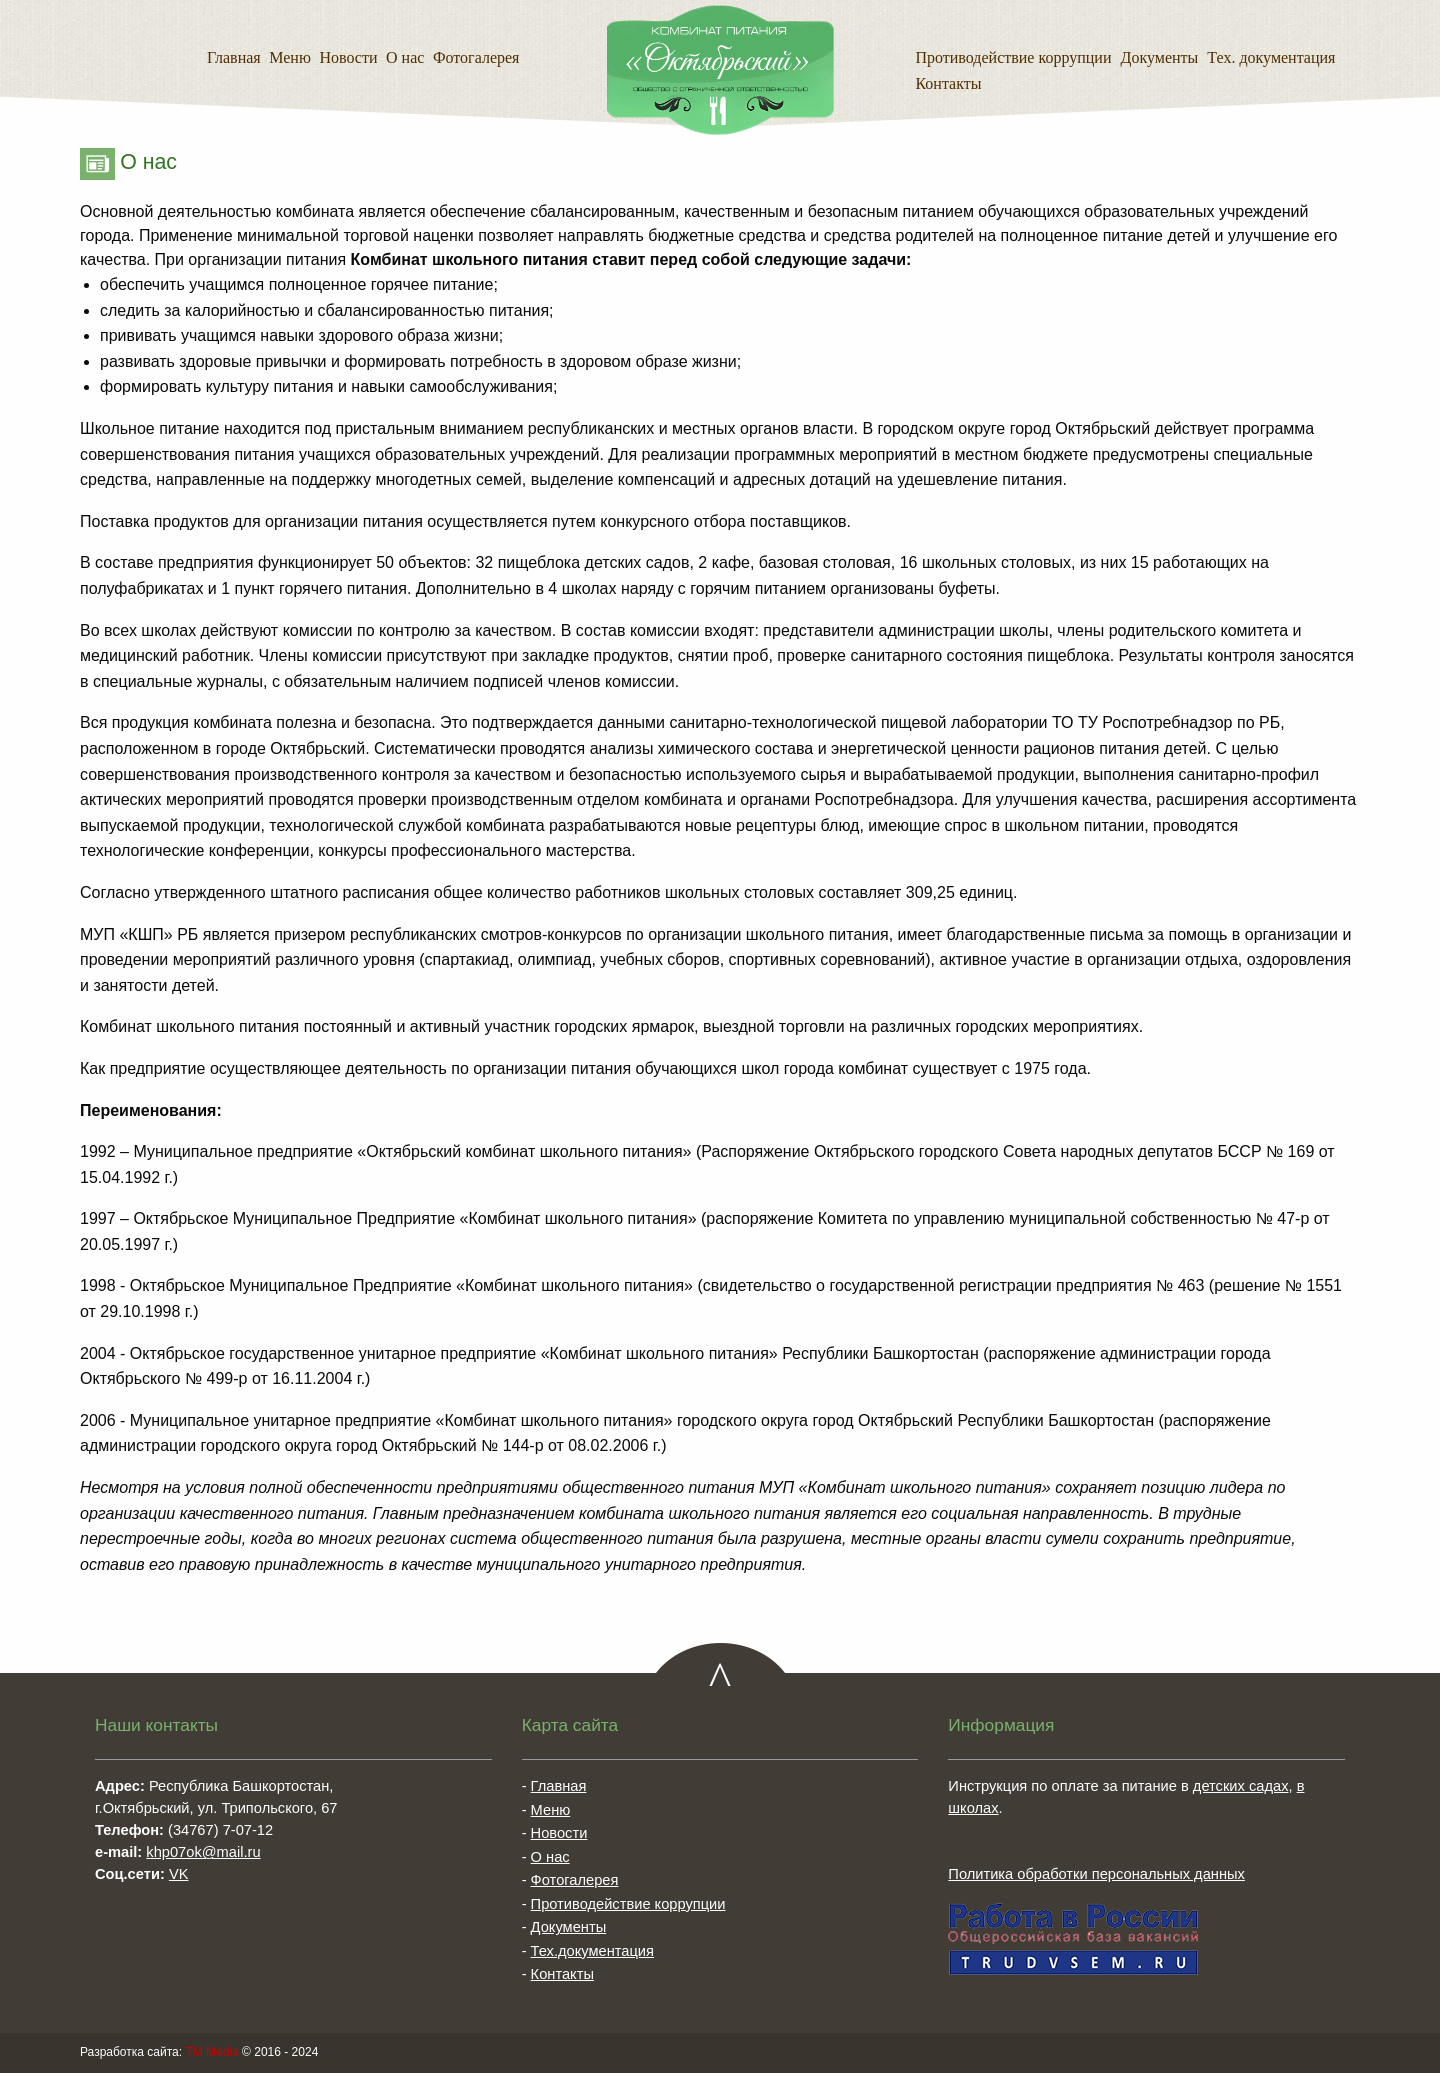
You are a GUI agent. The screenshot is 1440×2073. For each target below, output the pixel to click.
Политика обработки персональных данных (1096, 1874)
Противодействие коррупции (1013, 57)
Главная (234, 57)
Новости (348, 57)
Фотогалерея (476, 57)
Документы (1160, 57)
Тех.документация (592, 1951)
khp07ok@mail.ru (203, 1852)
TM (211, 2052)
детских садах (1241, 1786)
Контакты (948, 83)
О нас (405, 57)
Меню (290, 57)
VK (179, 1874)
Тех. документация (1271, 57)
